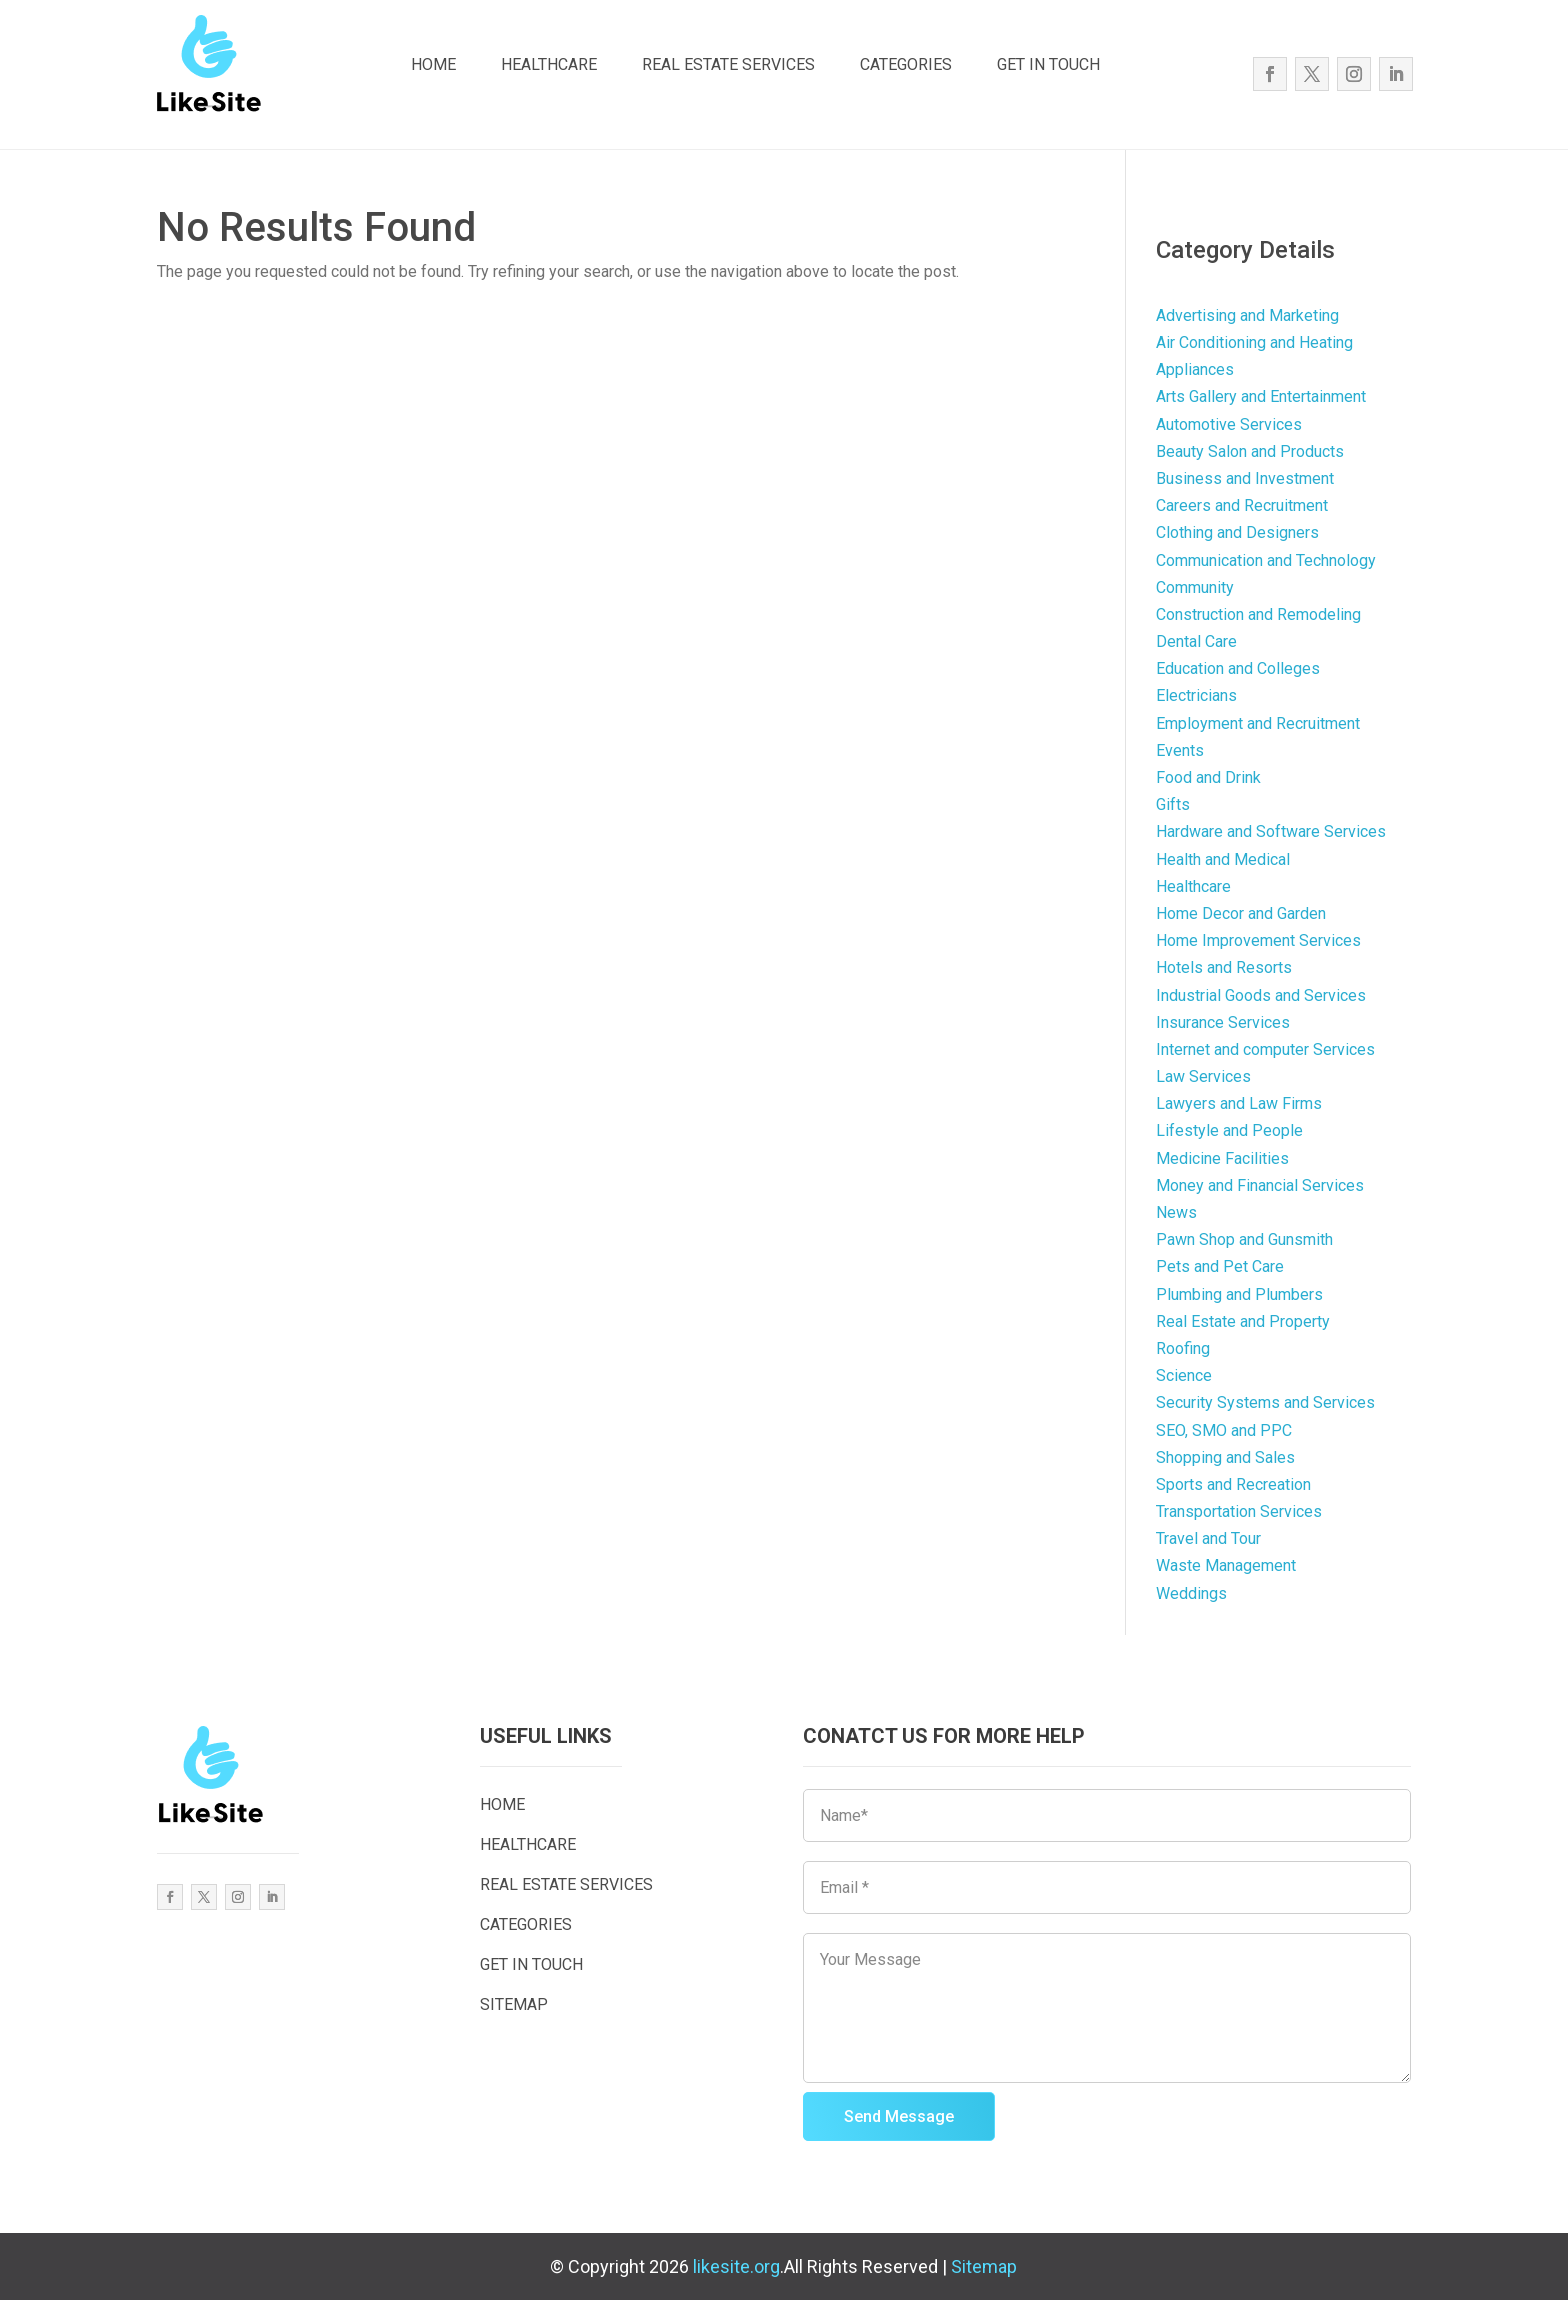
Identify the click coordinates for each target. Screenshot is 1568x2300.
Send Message (899, 2116)
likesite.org (736, 2266)
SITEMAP (514, 2004)
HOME (433, 64)
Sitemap (984, 2266)
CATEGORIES (906, 64)
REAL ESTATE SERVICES (728, 64)
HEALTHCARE (549, 64)
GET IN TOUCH (1048, 64)
